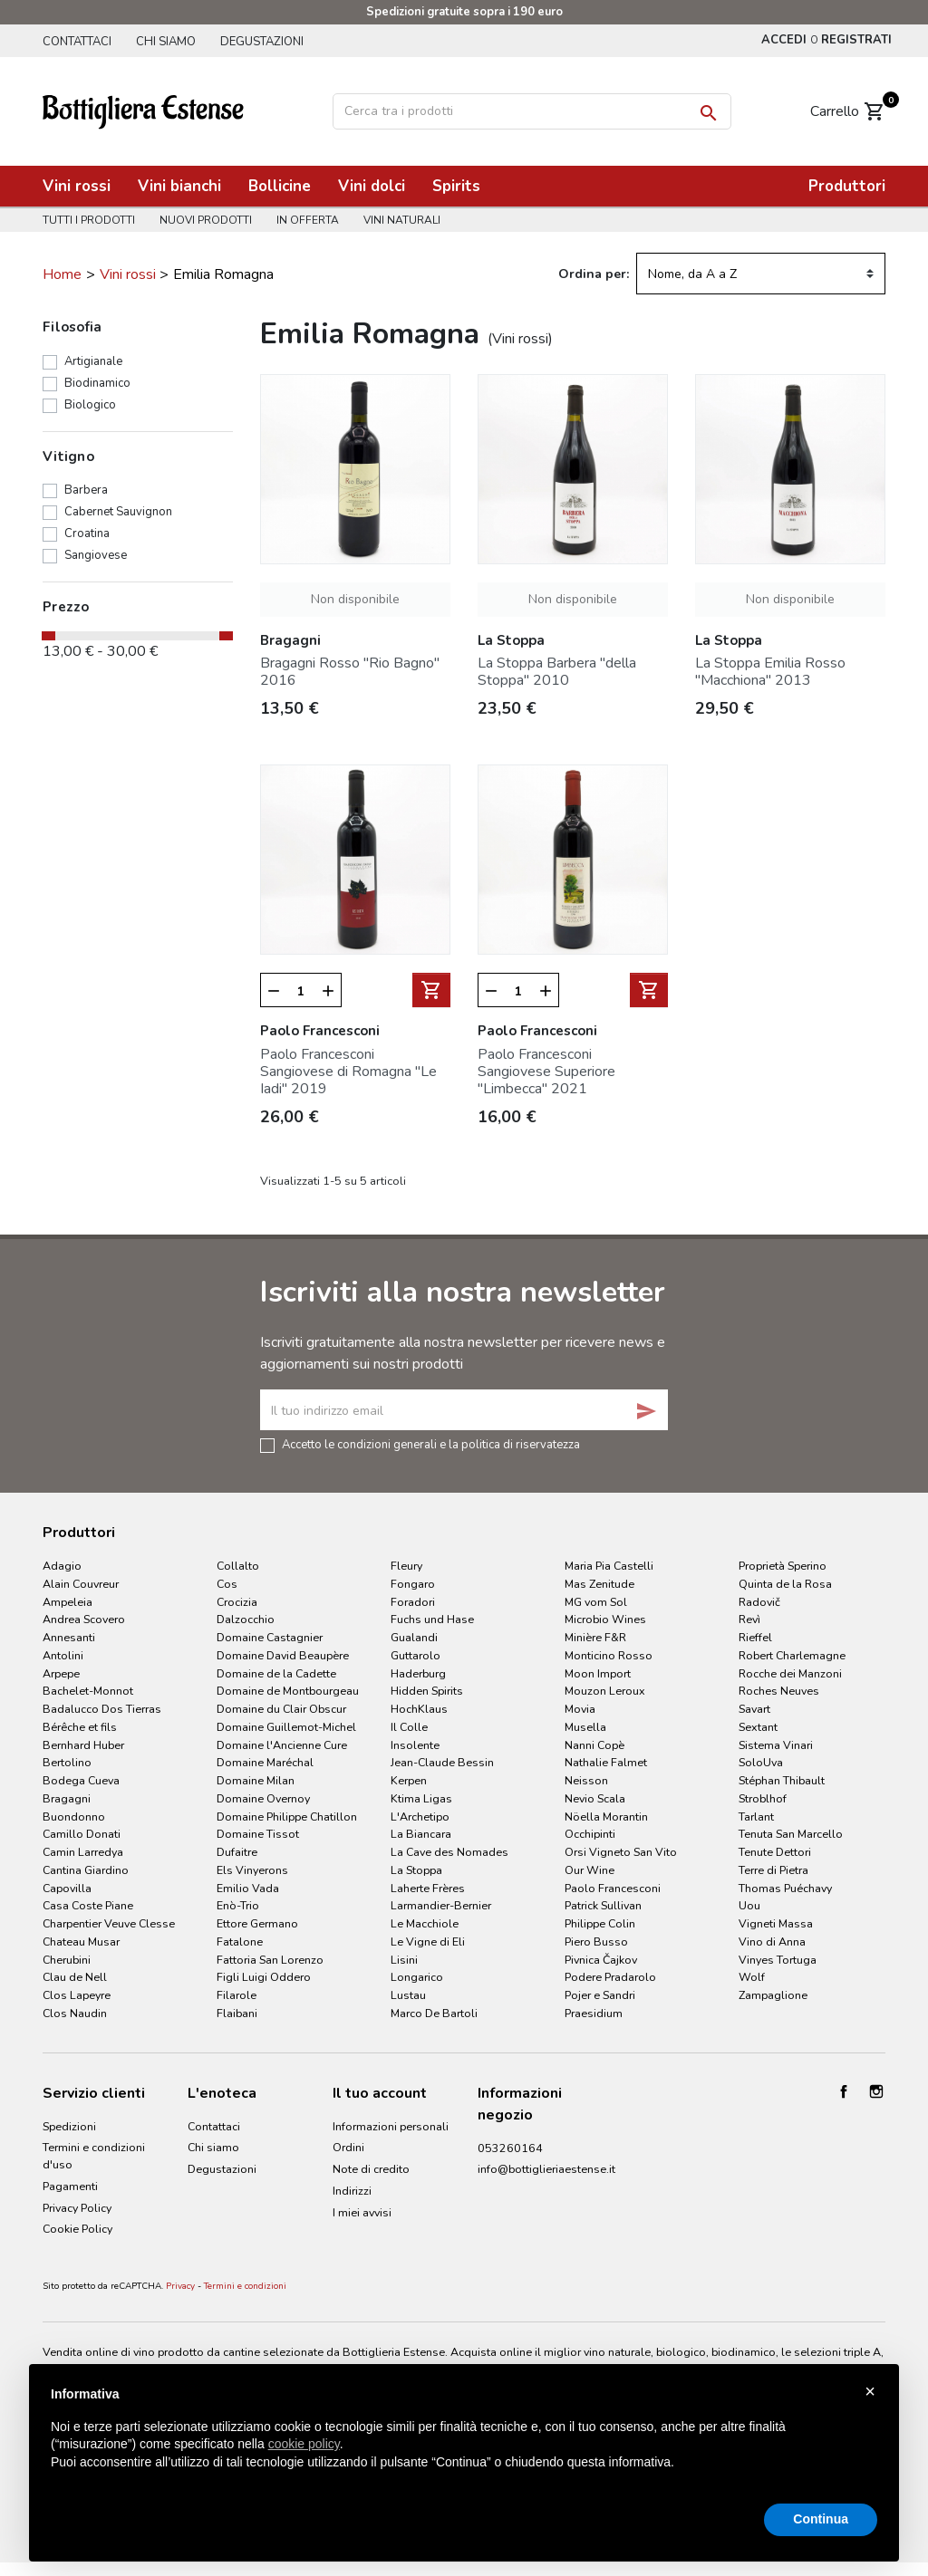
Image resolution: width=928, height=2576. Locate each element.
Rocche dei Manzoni (790, 1673)
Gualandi (414, 1637)
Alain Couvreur (81, 1583)
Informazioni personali (391, 2126)
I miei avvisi (362, 2212)
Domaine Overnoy (263, 1798)
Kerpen (409, 1780)
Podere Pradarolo (610, 1977)
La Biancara (421, 1833)
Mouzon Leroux (605, 1690)
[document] (464, 2443)
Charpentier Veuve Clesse (109, 1923)
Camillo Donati (82, 1833)
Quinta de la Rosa (785, 1583)
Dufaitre (237, 1852)
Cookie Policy (77, 2228)
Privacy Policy (77, 2208)
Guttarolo (415, 1655)
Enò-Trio (238, 1905)
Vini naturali (401, 220)
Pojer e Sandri (600, 1995)
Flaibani (237, 2013)
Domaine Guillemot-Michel (286, 1727)
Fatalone (240, 1941)
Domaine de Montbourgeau (288, 1690)
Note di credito (371, 2169)
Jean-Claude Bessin (442, 1762)
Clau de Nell (75, 1977)
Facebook (844, 2091)
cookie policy (304, 2444)
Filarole (236, 1995)
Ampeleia (67, 1602)
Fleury (406, 1565)
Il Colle (409, 1727)
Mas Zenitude (599, 1583)
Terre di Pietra (773, 1870)
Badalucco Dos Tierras (102, 1708)
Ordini (348, 2147)
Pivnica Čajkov (601, 1959)
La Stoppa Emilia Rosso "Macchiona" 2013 (770, 671)
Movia (580, 1708)
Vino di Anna (772, 1941)
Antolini (63, 1655)
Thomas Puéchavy (785, 1888)
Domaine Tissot (258, 1833)
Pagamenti (70, 2186)
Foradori (413, 1602)
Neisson (586, 1780)
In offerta (307, 220)
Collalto (238, 1565)
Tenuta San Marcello (791, 1833)
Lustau (408, 1995)
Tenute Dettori (775, 1852)
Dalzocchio (246, 1619)
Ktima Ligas (421, 1798)
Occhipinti (590, 1833)
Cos (227, 1583)
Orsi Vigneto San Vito (621, 1852)
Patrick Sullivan (603, 1905)
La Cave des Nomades (449, 1852)
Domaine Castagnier (270, 1637)
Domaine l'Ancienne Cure (282, 1745)
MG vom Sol (596, 1602)
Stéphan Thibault (782, 1780)
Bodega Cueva (81, 1780)
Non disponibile (355, 599)
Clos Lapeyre (77, 1995)
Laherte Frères (428, 1888)
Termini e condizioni (245, 2286)
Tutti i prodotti (89, 220)
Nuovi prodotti (206, 220)
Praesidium (594, 2013)
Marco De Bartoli (434, 2013)
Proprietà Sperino (782, 1565)
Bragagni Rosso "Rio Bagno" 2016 (350, 671)
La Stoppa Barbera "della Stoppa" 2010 (557, 671)
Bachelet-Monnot (88, 1690)
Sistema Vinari (776, 1745)
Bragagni (67, 1798)
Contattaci (77, 42)
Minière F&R (595, 1637)
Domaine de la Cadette (276, 1673)
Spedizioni (69, 2126)
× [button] (870, 2391)
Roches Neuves (779, 1690)
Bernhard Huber (83, 1745)
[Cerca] (532, 111)
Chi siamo (166, 42)
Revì (749, 1619)
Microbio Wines (605, 1619)
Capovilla (67, 1888)
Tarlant (756, 1816)
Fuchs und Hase (432, 1619)
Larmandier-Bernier (441, 1905)
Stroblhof (763, 1798)
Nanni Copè (594, 1745)
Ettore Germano (257, 1923)
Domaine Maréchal (265, 1762)
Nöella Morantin (606, 1816)
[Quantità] (301, 991)
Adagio (62, 1565)
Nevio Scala (595, 1798)
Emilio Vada (248, 1888)
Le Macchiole (425, 1923)
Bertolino (67, 1762)
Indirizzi (352, 2190)
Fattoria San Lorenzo (270, 1959)
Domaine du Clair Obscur (281, 1708)
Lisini (404, 1959)
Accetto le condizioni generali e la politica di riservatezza (431, 1444)
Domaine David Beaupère (283, 1655)
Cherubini (67, 1959)
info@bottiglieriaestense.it (546, 2169)
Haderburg (418, 1673)
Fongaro (413, 1583)
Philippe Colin (600, 1923)
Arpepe (61, 1673)
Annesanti (69, 1637)
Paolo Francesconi (613, 1888)
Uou (749, 1905)
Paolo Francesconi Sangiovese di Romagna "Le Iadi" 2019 (348, 1071)
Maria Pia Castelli (609, 1565)
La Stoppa (416, 1870)
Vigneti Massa (776, 1923)
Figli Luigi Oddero (264, 1977)
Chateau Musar (81, 1941)
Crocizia (237, 1602)
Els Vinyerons (252, 1870)
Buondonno (74, 1816)
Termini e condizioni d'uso (94, 2155)
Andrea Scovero (84, 1619)
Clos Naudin (75, 2013)
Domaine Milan (256, 1780)
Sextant (758, 1727)
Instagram (876, 2091)
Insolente (415, 1745)
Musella (585, 1727)
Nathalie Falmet (606, 1762)
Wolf (752, 1977)
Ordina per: (593, 274)
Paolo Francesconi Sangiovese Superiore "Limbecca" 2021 (546, 1071)
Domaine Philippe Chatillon (287, 1816)
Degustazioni (262, 42)
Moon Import (598, 1673)
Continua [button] (820, 2519)
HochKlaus (419, 1708)
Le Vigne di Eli (428, 1941)
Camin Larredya (83, 1852)
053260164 (510, 2148)
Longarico (417, 1977)
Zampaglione (773, 1995)
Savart (754, 1708)
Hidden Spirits (427, 1690)
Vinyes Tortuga (778, 1959)
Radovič (759, 1602)
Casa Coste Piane (88, 1905)
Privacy (180, 2286)
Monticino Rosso (608, 1655)
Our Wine (589, 1870)
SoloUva (761, 1762)
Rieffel (755, 1637)
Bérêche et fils (80, 1727)
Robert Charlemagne (792, 1655)
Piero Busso (596, 1941)
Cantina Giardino (86, 1870)
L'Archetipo (420, 1816)
